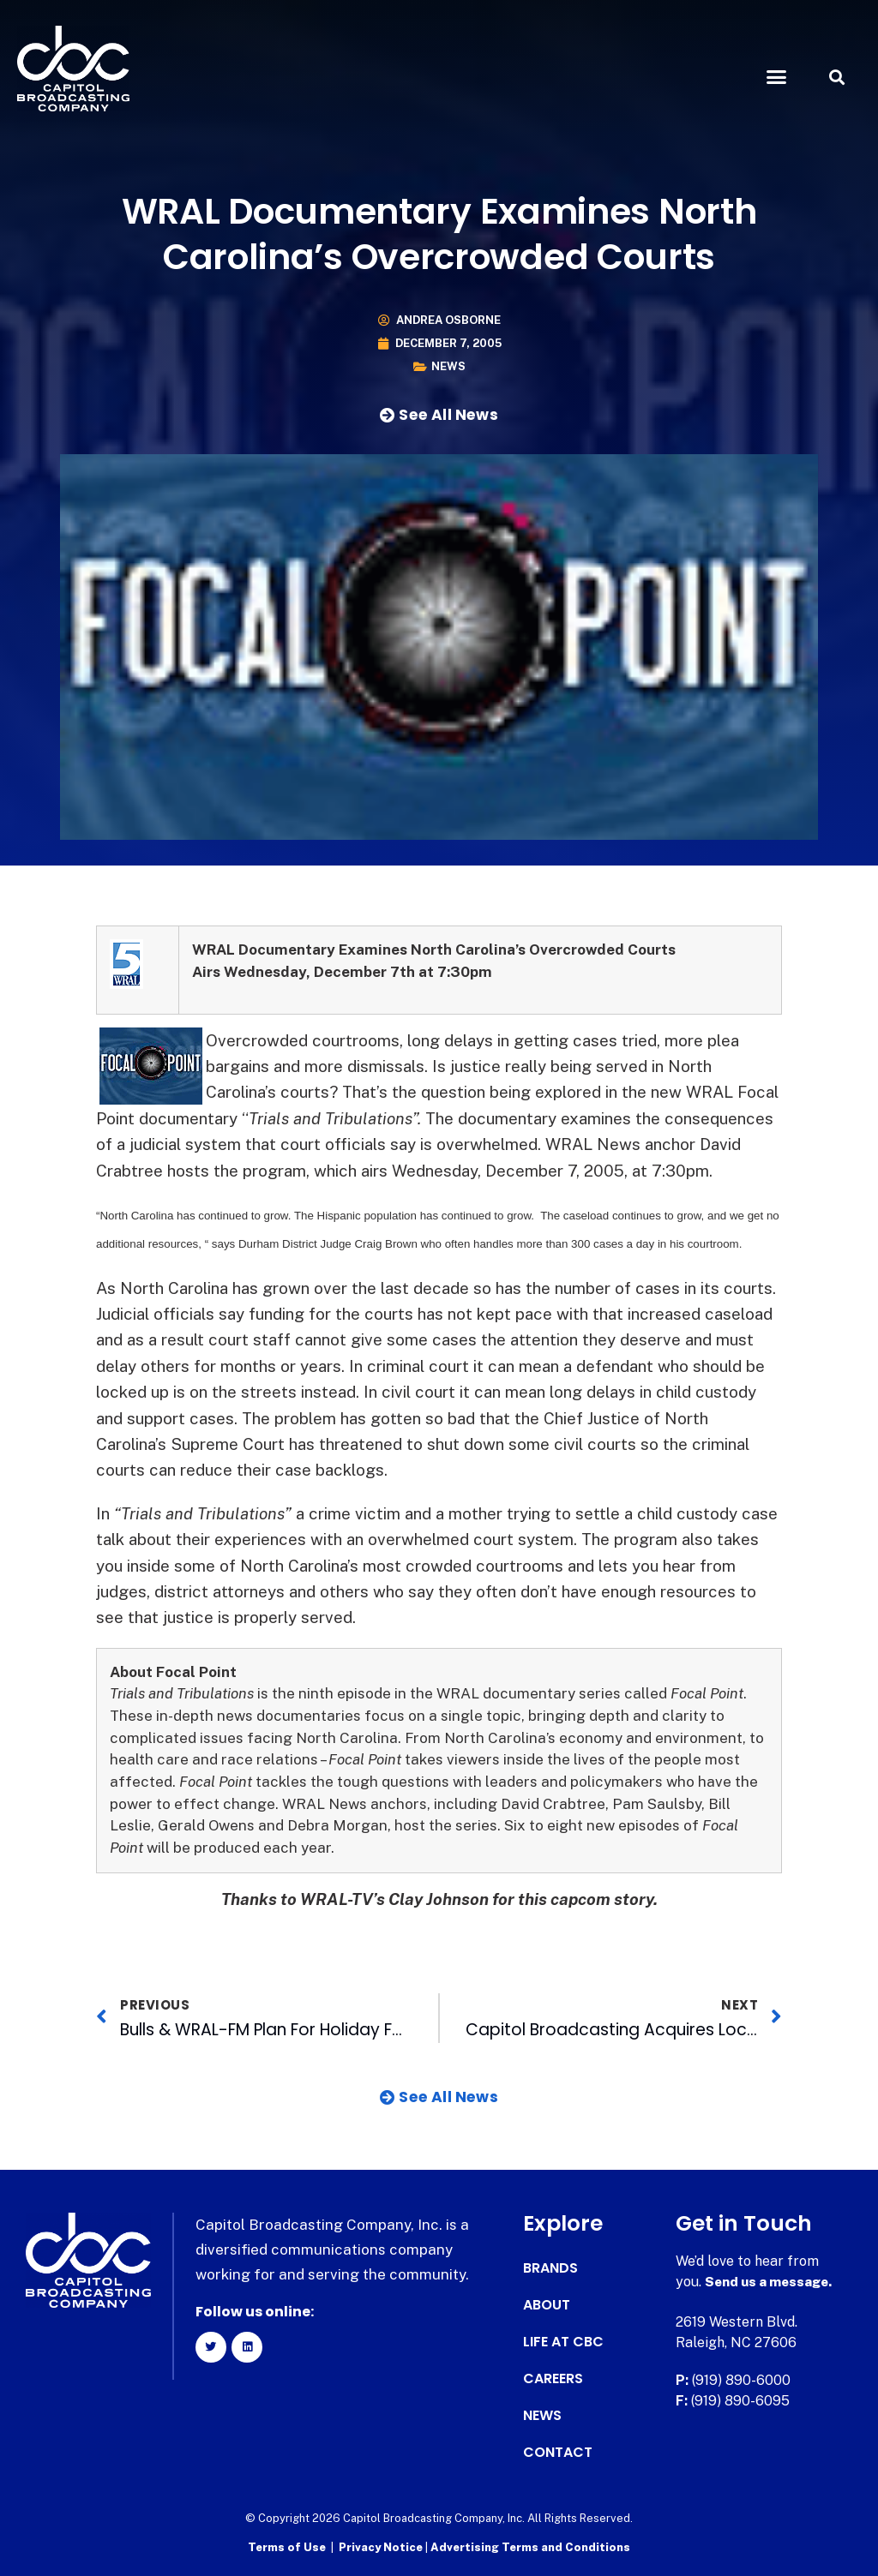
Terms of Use (287, 2546)
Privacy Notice (382, 2546)
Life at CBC (563, 2342)
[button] (776, 77)
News (448, 366)
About (546, 2305)
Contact (557, 2452)
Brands (550, 2268)
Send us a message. (771, 2281)
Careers (553, 2378)
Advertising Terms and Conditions (530, 2546)
